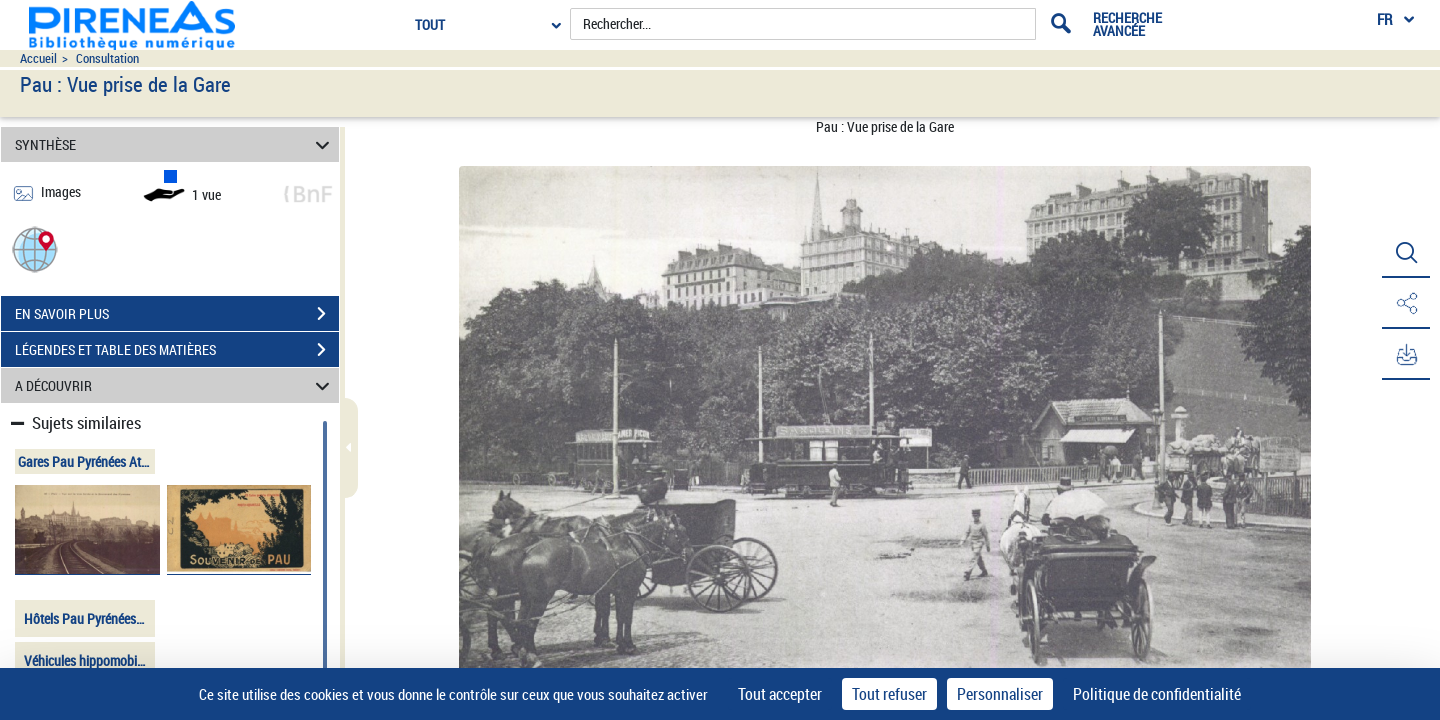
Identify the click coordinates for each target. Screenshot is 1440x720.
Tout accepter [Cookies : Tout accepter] (780, 694)
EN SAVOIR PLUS (177, 314)
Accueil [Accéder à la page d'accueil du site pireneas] (38, 58)
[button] (35, 248)
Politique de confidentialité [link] (1157, 694)
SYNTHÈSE (175, 144)
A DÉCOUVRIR (175, 385)
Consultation (107, 58)
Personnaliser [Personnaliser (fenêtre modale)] (1000, 694)
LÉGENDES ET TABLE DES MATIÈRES (177, 350)
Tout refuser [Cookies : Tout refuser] (889, 694)
